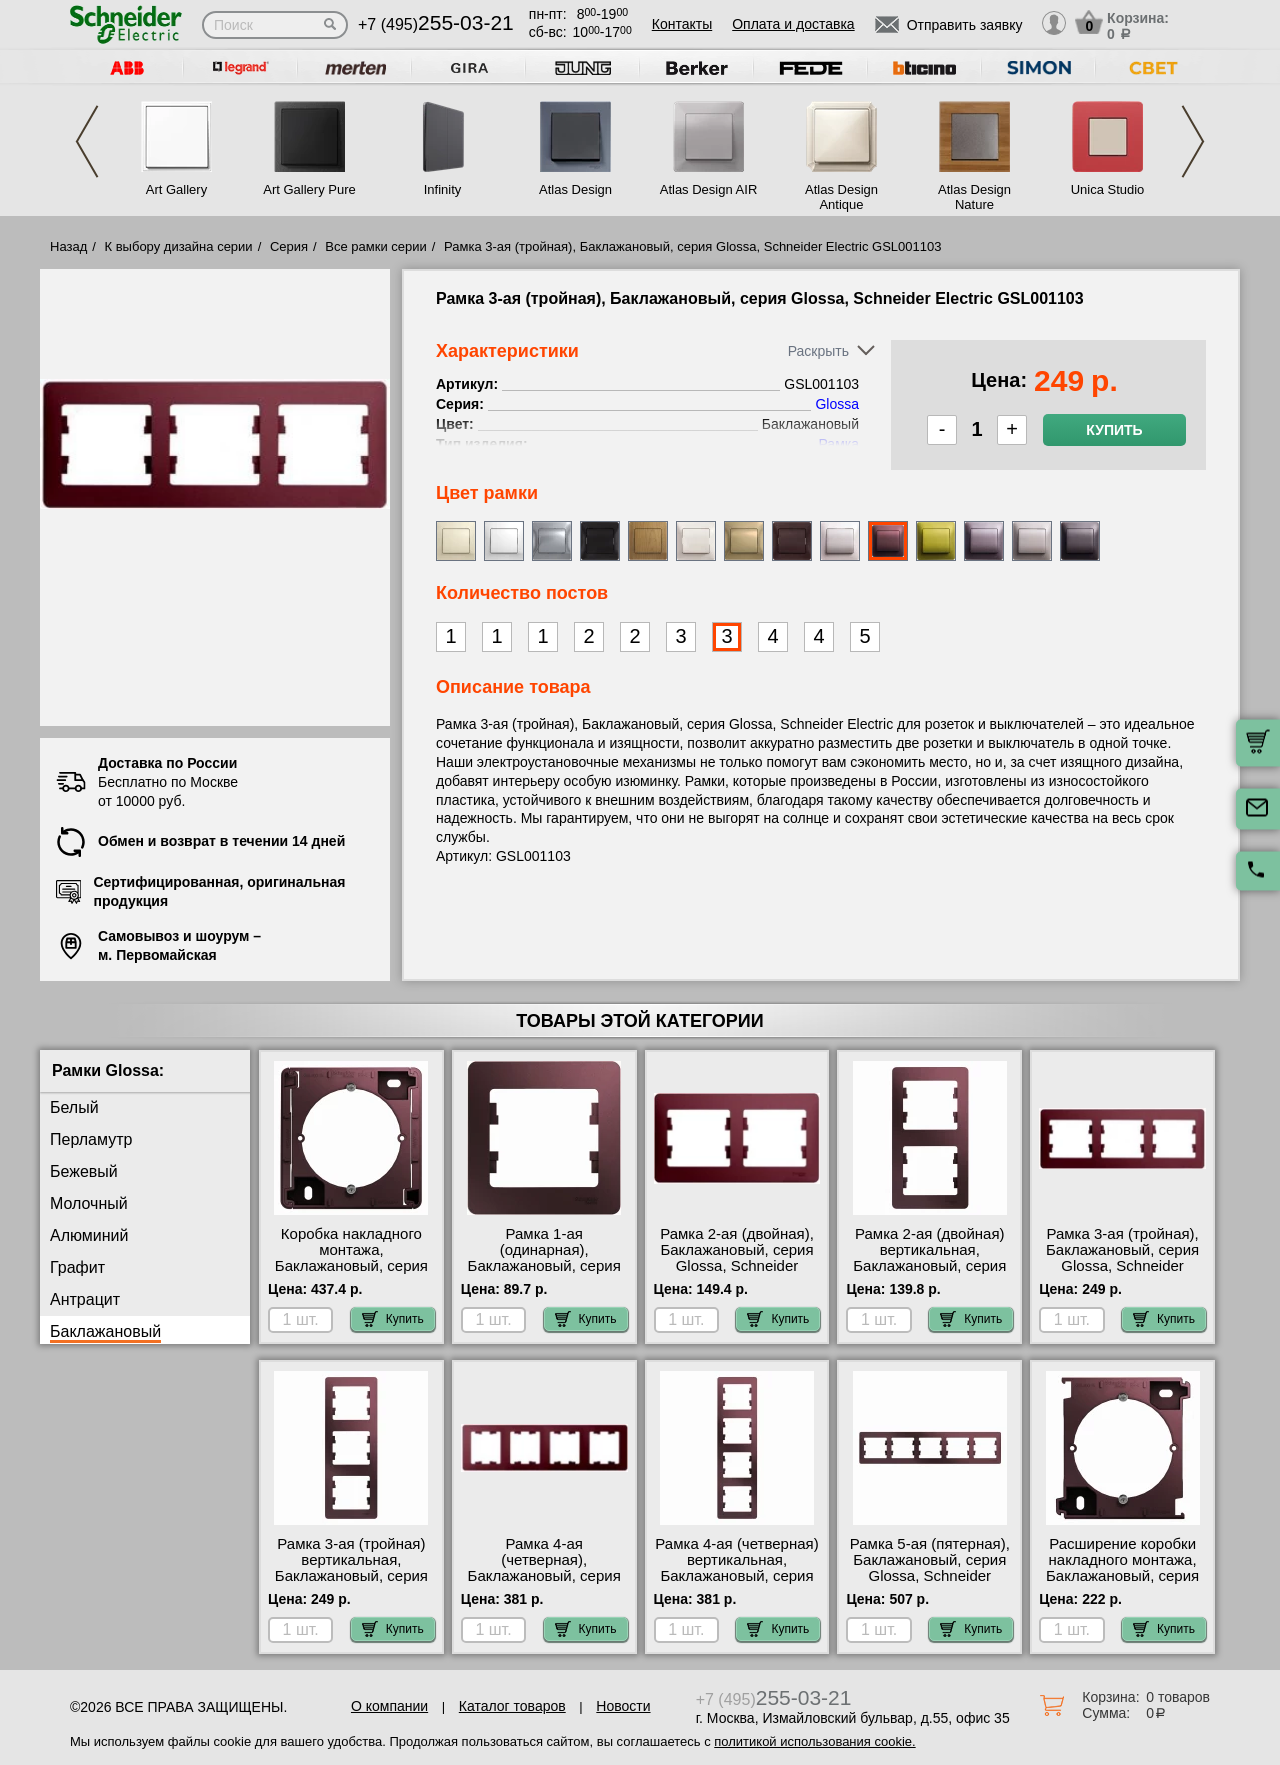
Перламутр (91, 1139)
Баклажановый (105, 1331)
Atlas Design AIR (709, 189)
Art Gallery (176, 189)
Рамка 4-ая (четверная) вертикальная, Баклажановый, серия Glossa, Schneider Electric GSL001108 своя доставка (736, 1584)
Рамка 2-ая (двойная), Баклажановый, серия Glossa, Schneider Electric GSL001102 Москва (737, 1266)
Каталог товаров (512, 1706)
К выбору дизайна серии (179, 246)
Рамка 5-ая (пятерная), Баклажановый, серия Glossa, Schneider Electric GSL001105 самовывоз (930, 1576)
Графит (77, 1267)
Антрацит (85, 1299)
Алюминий (89, 1235)
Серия (289, 246)
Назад (68, 246)
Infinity (443, 189)
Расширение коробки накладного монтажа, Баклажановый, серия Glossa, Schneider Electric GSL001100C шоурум (1122, 1584)
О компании (389, 1706)
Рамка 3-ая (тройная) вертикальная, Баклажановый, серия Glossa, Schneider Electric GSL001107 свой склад (351, 1584)
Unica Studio (1108, 189)
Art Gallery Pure (309, 189)
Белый (74, 1107)
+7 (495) (436, 24)
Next (1193, 141)
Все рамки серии (375, 246)
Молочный (89, 1203)
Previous (87, 141)
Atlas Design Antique (841, 197)
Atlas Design (575, 189)
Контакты (682, 24)
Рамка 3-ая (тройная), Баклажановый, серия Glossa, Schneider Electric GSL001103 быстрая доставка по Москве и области (1122, 1274)
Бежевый (84, 1171)
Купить (1114, 430)
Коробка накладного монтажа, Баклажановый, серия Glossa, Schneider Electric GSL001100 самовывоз (351, 1274)
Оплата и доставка (793, 24)
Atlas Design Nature (974, 197)
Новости (623, 1706)
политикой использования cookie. (814, 1741)
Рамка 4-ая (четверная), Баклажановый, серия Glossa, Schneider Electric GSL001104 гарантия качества (544, 1584)
